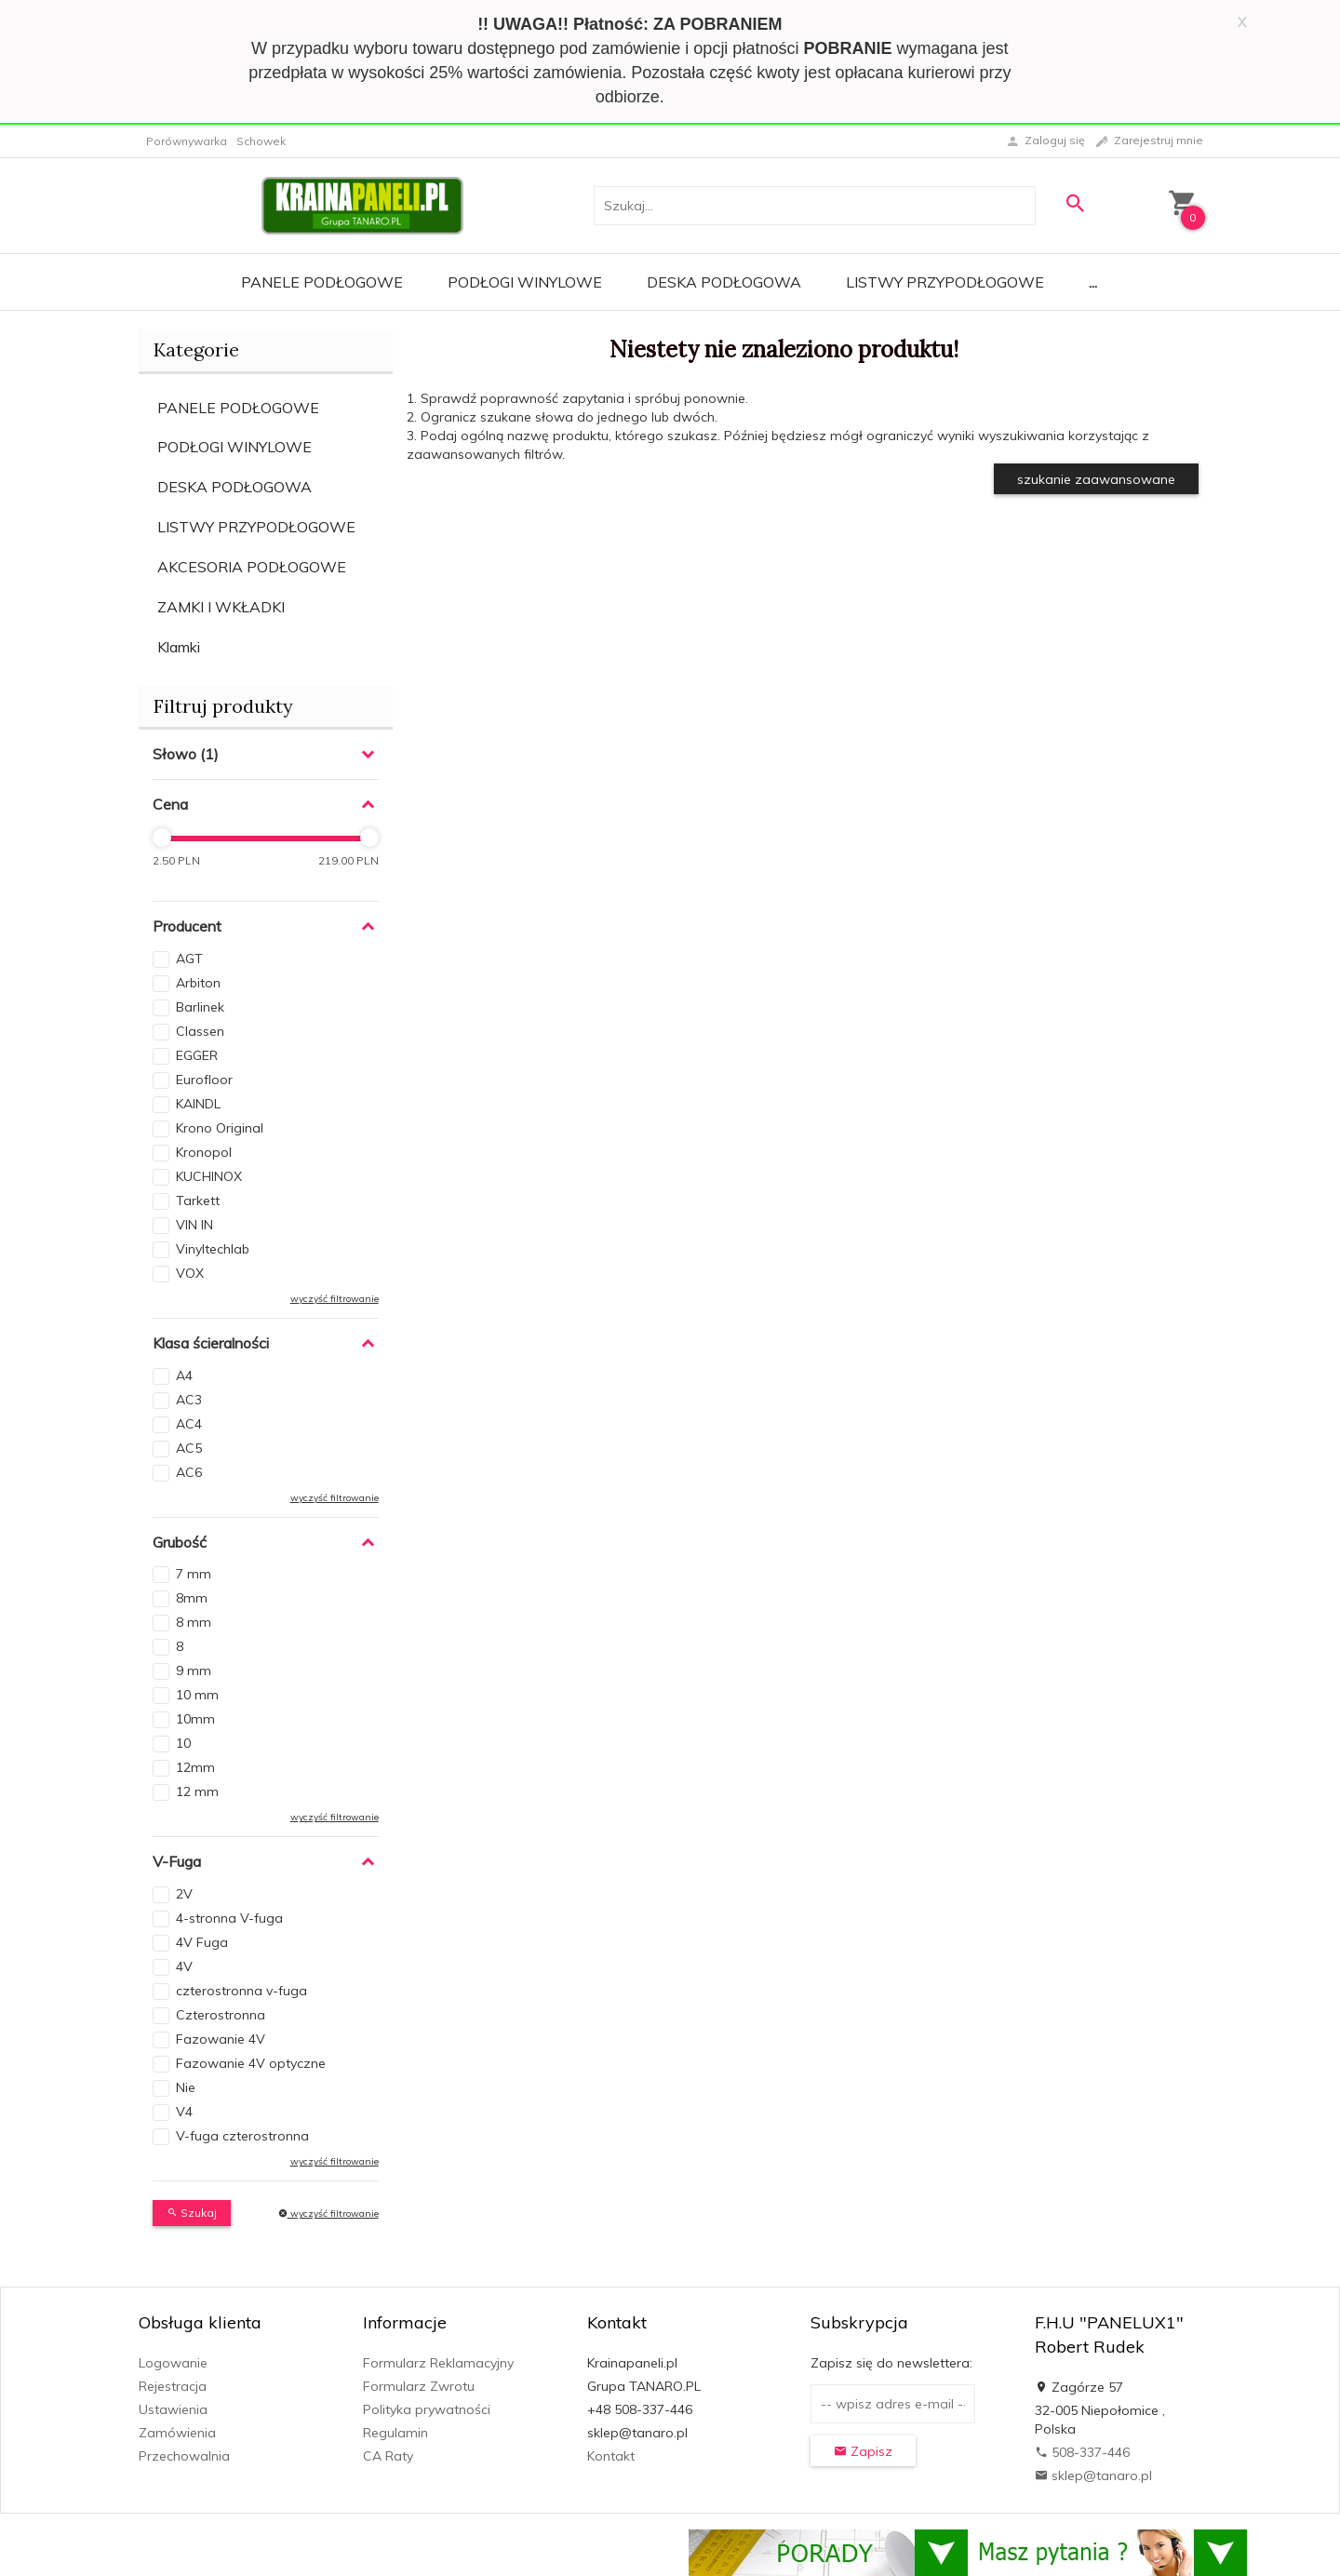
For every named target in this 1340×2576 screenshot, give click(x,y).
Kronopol (204, 1152)
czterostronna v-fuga (241, 1990)
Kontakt (611, 2456)
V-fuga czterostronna (242, 2135)
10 (183, 1743)
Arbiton (198, 982)
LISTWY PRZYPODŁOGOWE (256, 526)
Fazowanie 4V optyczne (251, 2063)
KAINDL (198, 1103)
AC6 (189, 1472)
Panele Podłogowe (322, 282)
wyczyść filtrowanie (334, 1299)
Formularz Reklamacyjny (438, 2363)
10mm (195, 1719)
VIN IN (194, 1224)
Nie (185, 2087)
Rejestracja (173, 2386)
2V (184, 1893)
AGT (189, 958)
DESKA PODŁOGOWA (234, 486)
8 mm (193, 1622)
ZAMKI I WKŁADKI (221, 606)
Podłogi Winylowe (525, 282)
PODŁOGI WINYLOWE (234, 446)
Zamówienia (177, 2432)
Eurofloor (204, 1079)
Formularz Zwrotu (419, 2386)
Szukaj (192, 2213)
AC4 (189, 1423)
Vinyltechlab (212, 1249)
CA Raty (388, 2456)
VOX (190, 1273)
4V (184, 1966)
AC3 (189, 1399)
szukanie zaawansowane (1096, 479)
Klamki (178, 646)
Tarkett (198, 1200)
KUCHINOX (209, 1176)
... (1093, 282)
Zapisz (863, 2451)
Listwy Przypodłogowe (945, 282)
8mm (192, 1598)
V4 (184, 2111)
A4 (184, 1375)
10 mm (197, 1694)
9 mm (193, 1670)
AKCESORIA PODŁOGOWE (251, 566)
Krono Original (219, 1128)
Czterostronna (220, 2014)
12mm (195, 1767)
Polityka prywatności (426, 2409)
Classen (200, 1031)
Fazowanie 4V (220, 2039)
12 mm (197, 1791)
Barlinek (200, 1007)
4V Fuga (202, 1942)
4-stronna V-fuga (229, 1918)
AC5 (189, 1448)
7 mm (193, 1573)
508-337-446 (1082, 2452)
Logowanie (173, 2363)
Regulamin (395, 2432)
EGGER (197, 1055)
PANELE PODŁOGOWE (238, 407)
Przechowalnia (184, 2456)
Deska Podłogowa (724, 282)
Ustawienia (173, 2409)
